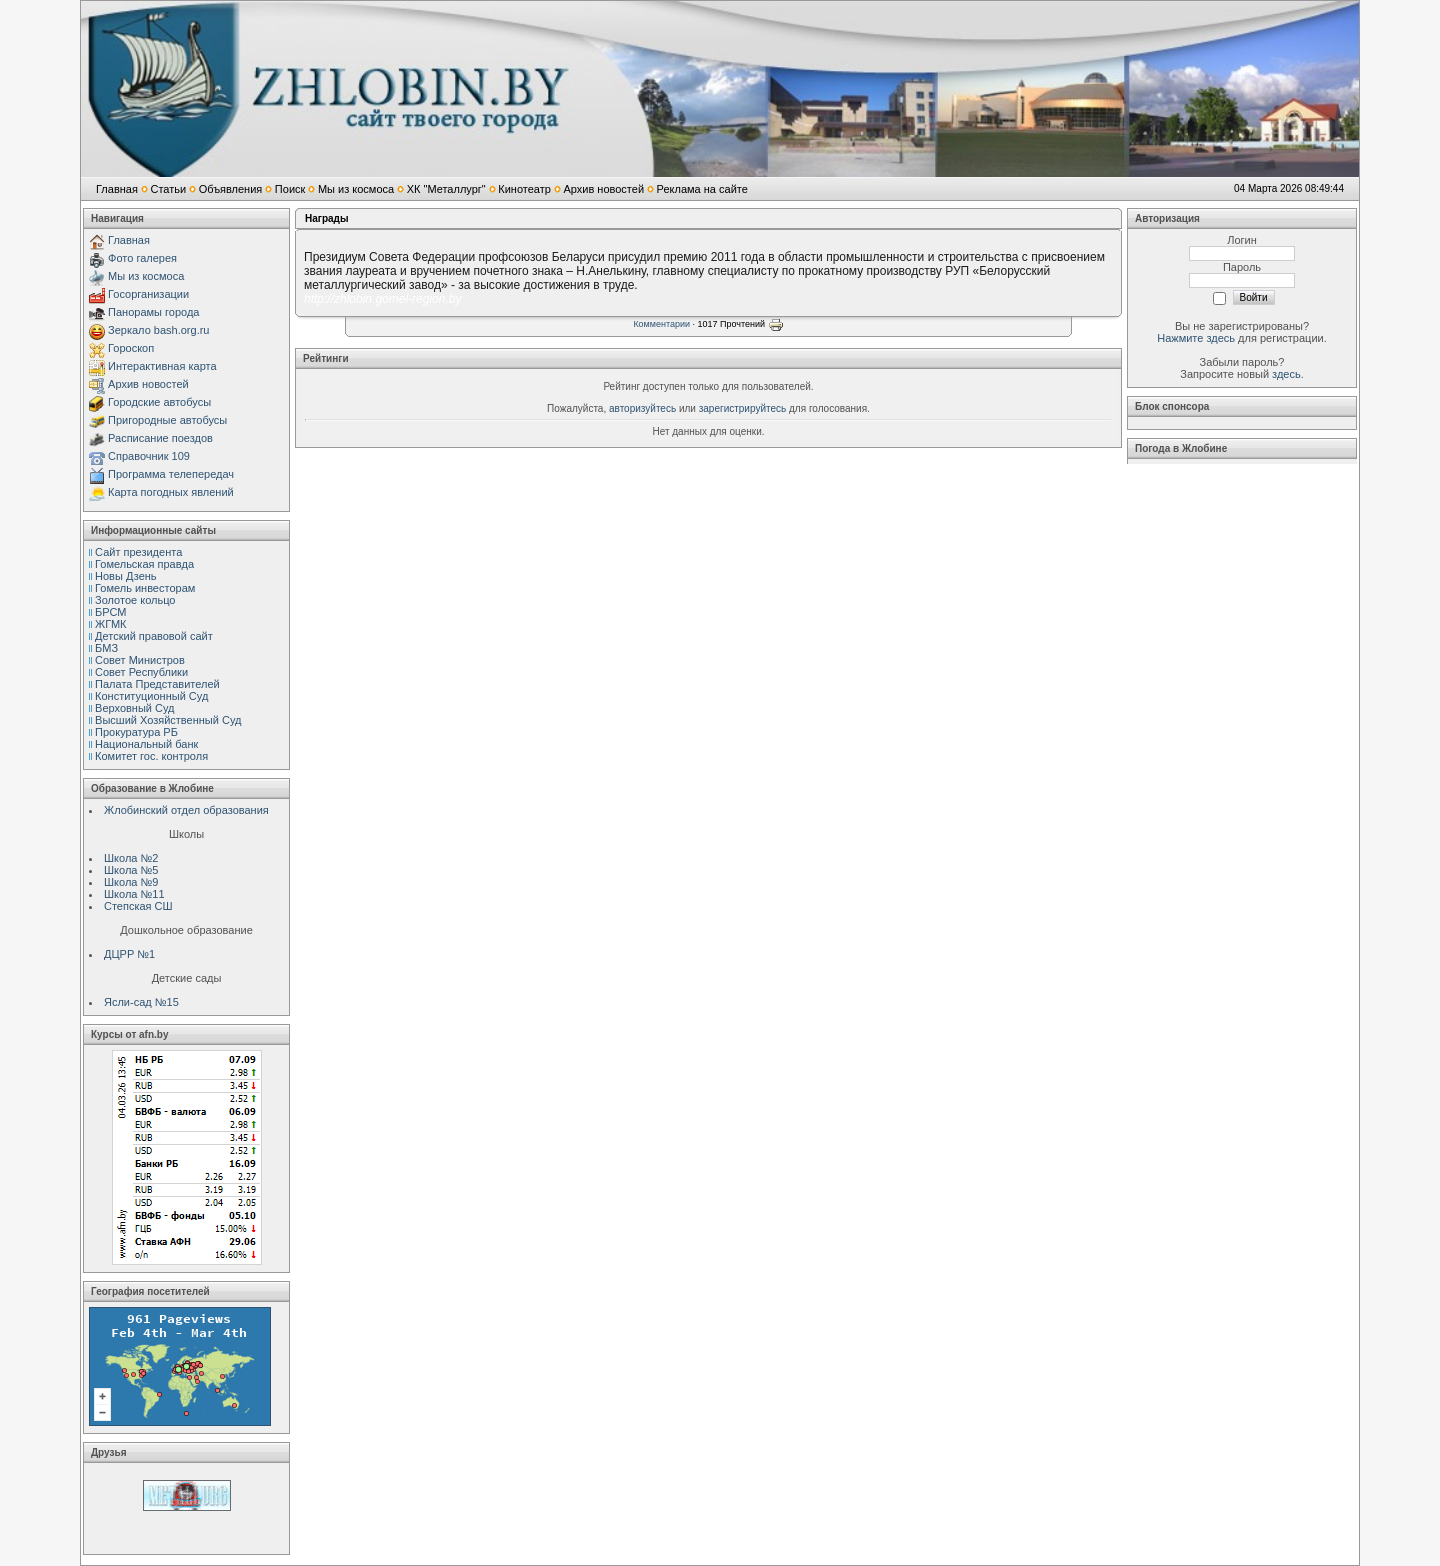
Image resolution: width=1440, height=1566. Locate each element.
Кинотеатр (524, 189)
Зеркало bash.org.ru (158, 330)
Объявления (231, 189)
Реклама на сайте (702, 189)
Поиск (290, 189)
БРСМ (110, 612)
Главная (117, 189)
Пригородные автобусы (167, 420)
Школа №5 (131, 870)
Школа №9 (131, 882)
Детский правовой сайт (154, 636)
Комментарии (661, 324)
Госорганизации (148, 294)
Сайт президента (138, 552)
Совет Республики (141, 672)
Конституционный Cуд (151, 696)
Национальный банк (146, 744)
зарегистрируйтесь (743, 408)
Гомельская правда (144, 564)
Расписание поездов (160, 438)
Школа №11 (134, 894)
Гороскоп (131, 348)
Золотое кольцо (135, 600)
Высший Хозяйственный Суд (168, 720)
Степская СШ (138, 906)
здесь (1286, 374)
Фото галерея (142, 258)
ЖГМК (110, 624)
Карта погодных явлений (171, 492)
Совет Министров (140, 660)
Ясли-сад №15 (141, 1002)
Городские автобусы (159, 402)
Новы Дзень (126, 576)
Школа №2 (131, 858)
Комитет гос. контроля (151, 756)
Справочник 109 (149, 456)
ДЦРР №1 (129, 954)
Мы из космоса (356, 189)
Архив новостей (603, 189)
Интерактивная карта (162, 366)
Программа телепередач (171, 474)
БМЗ (106, 648)
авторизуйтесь (642, 408)
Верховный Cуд (134, 708)
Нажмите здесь (1196, 338)
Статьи (168, 189)
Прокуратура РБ (136, 732)
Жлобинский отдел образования (186, 810)
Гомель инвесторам (145, 588)
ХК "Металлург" (446, 189)
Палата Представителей (157, 684)
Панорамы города (153, 312)
